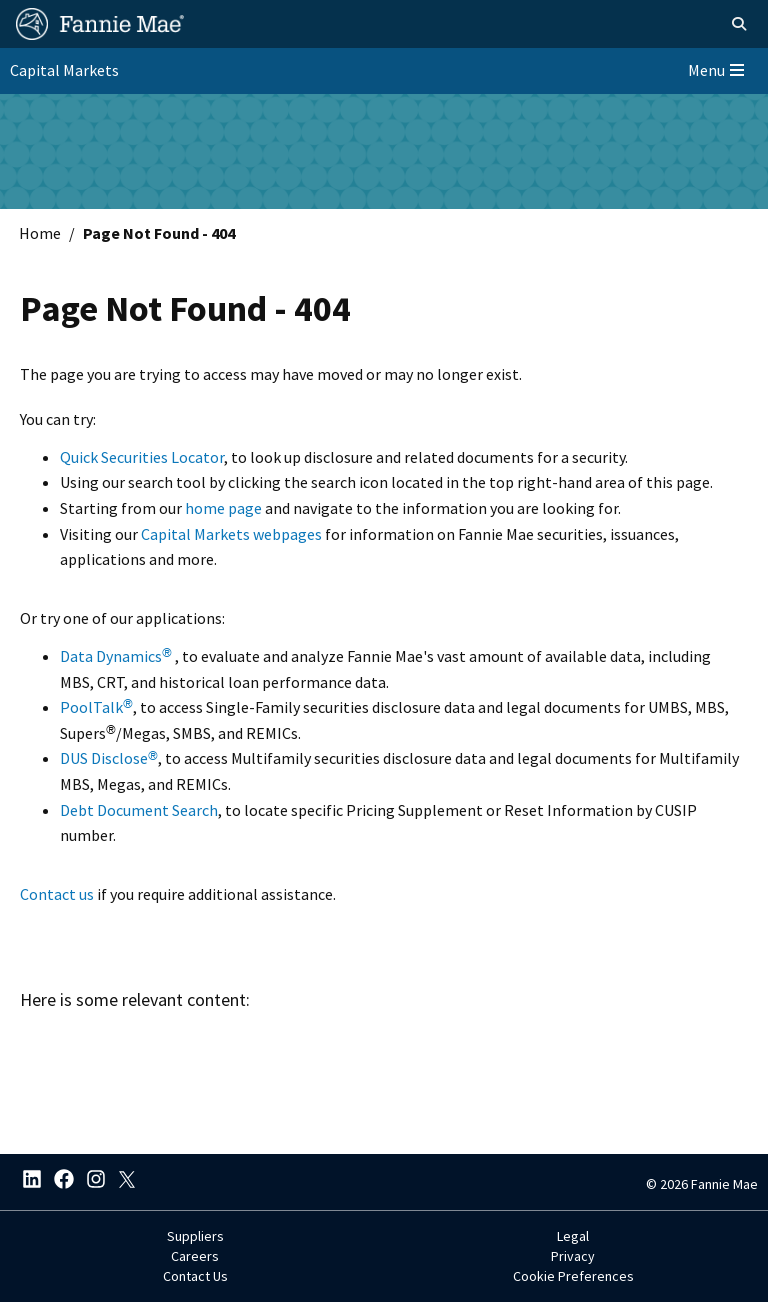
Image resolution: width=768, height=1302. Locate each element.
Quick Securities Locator (142, 457)
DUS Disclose (109, 758)
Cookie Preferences (573, 1276)
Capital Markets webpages (231, 534)
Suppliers (195, 1236)
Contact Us (195, 1276)
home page (223, 508)
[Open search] (739, 24)
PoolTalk (96, 707)
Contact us (57, 894)
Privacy (573, 1256)
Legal (573, 1236)
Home (40, 233)
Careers (195, 1256)
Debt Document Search (139, 810)
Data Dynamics (116, 656)
